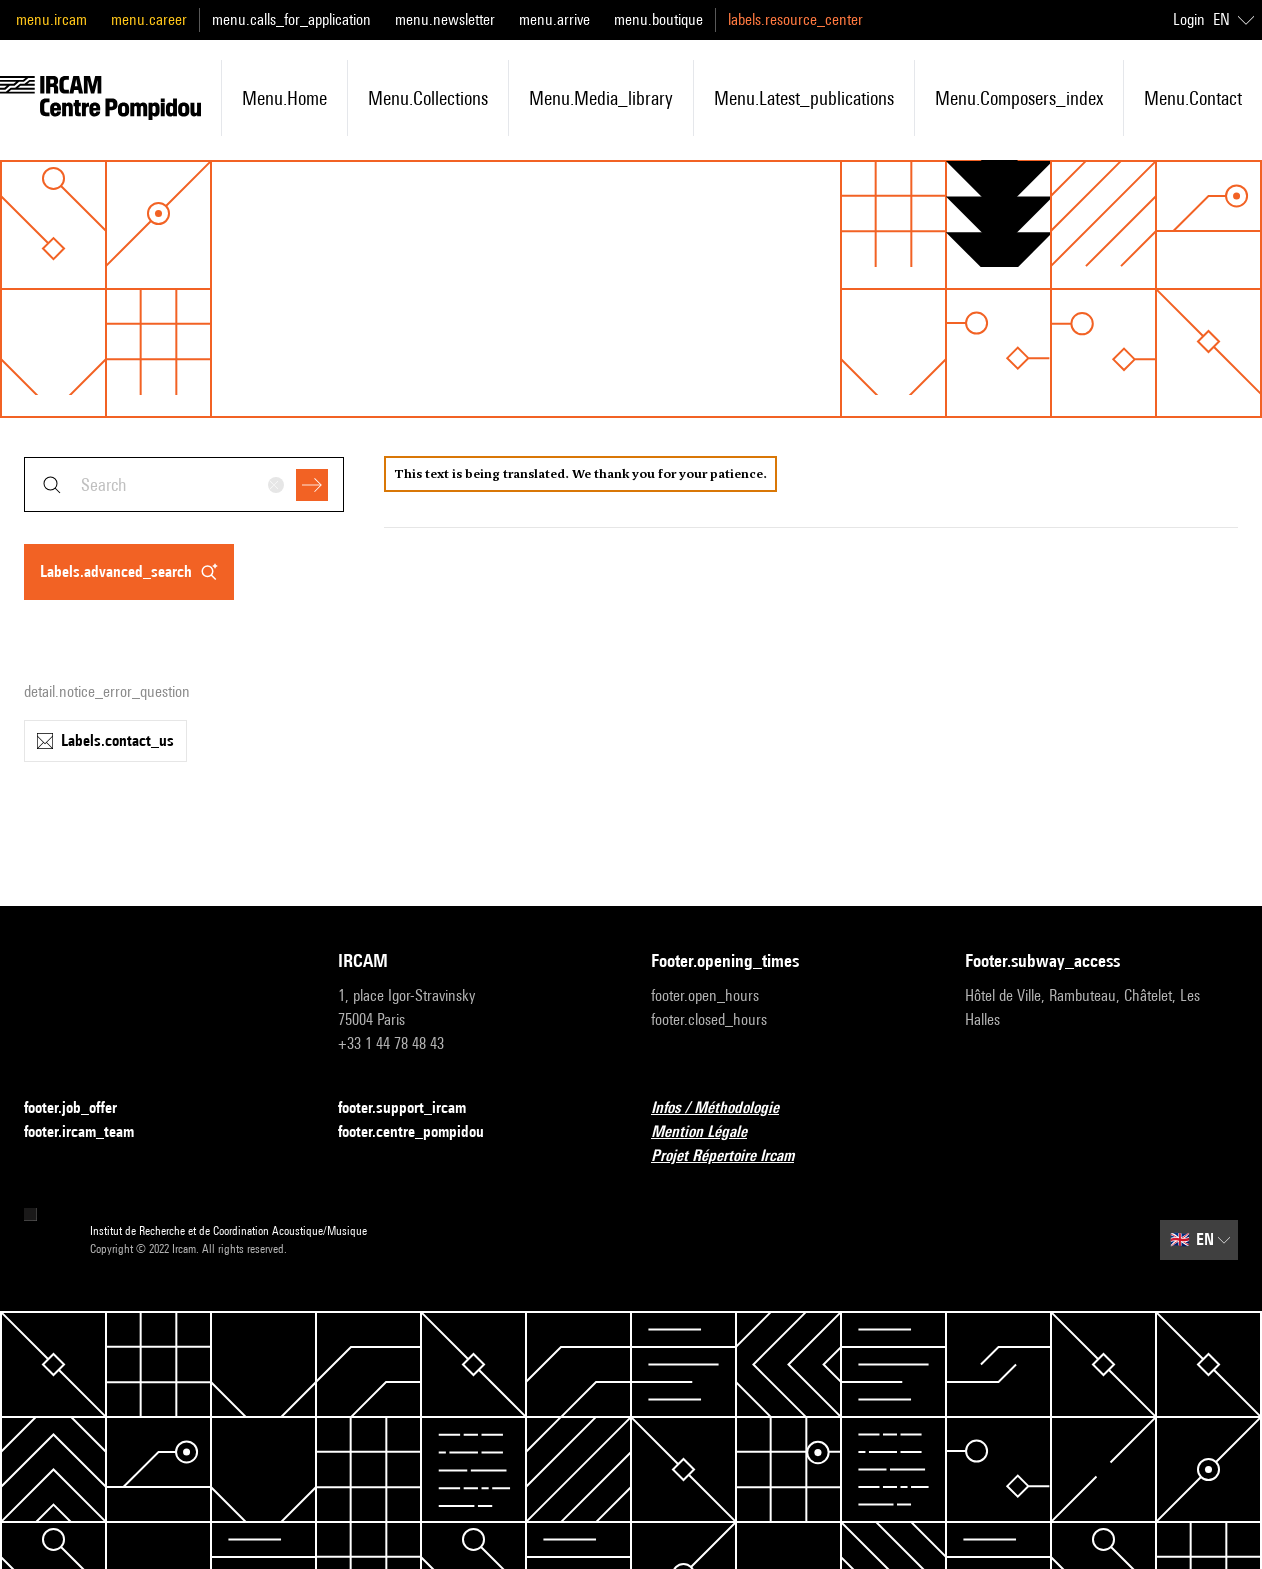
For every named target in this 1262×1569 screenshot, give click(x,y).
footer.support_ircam (414, 1108)
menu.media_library (601, 98)
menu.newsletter (445, 19)
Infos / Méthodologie (727, 1108)
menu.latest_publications (804, 98)
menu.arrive (554, 19)
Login (1189, 19)
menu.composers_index (1019, 98)
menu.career (149, 19)
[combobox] (184, 484)
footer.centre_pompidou (423, 1132)
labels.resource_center (795, 19)
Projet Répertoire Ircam (734, 1156)
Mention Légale (711, 1132)
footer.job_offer (82, 1108)
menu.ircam (51, 19)
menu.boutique (658, 19)
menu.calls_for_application (291, 19)
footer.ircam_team (91, 1132)
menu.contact (1193, 98)
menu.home (284, 98)
